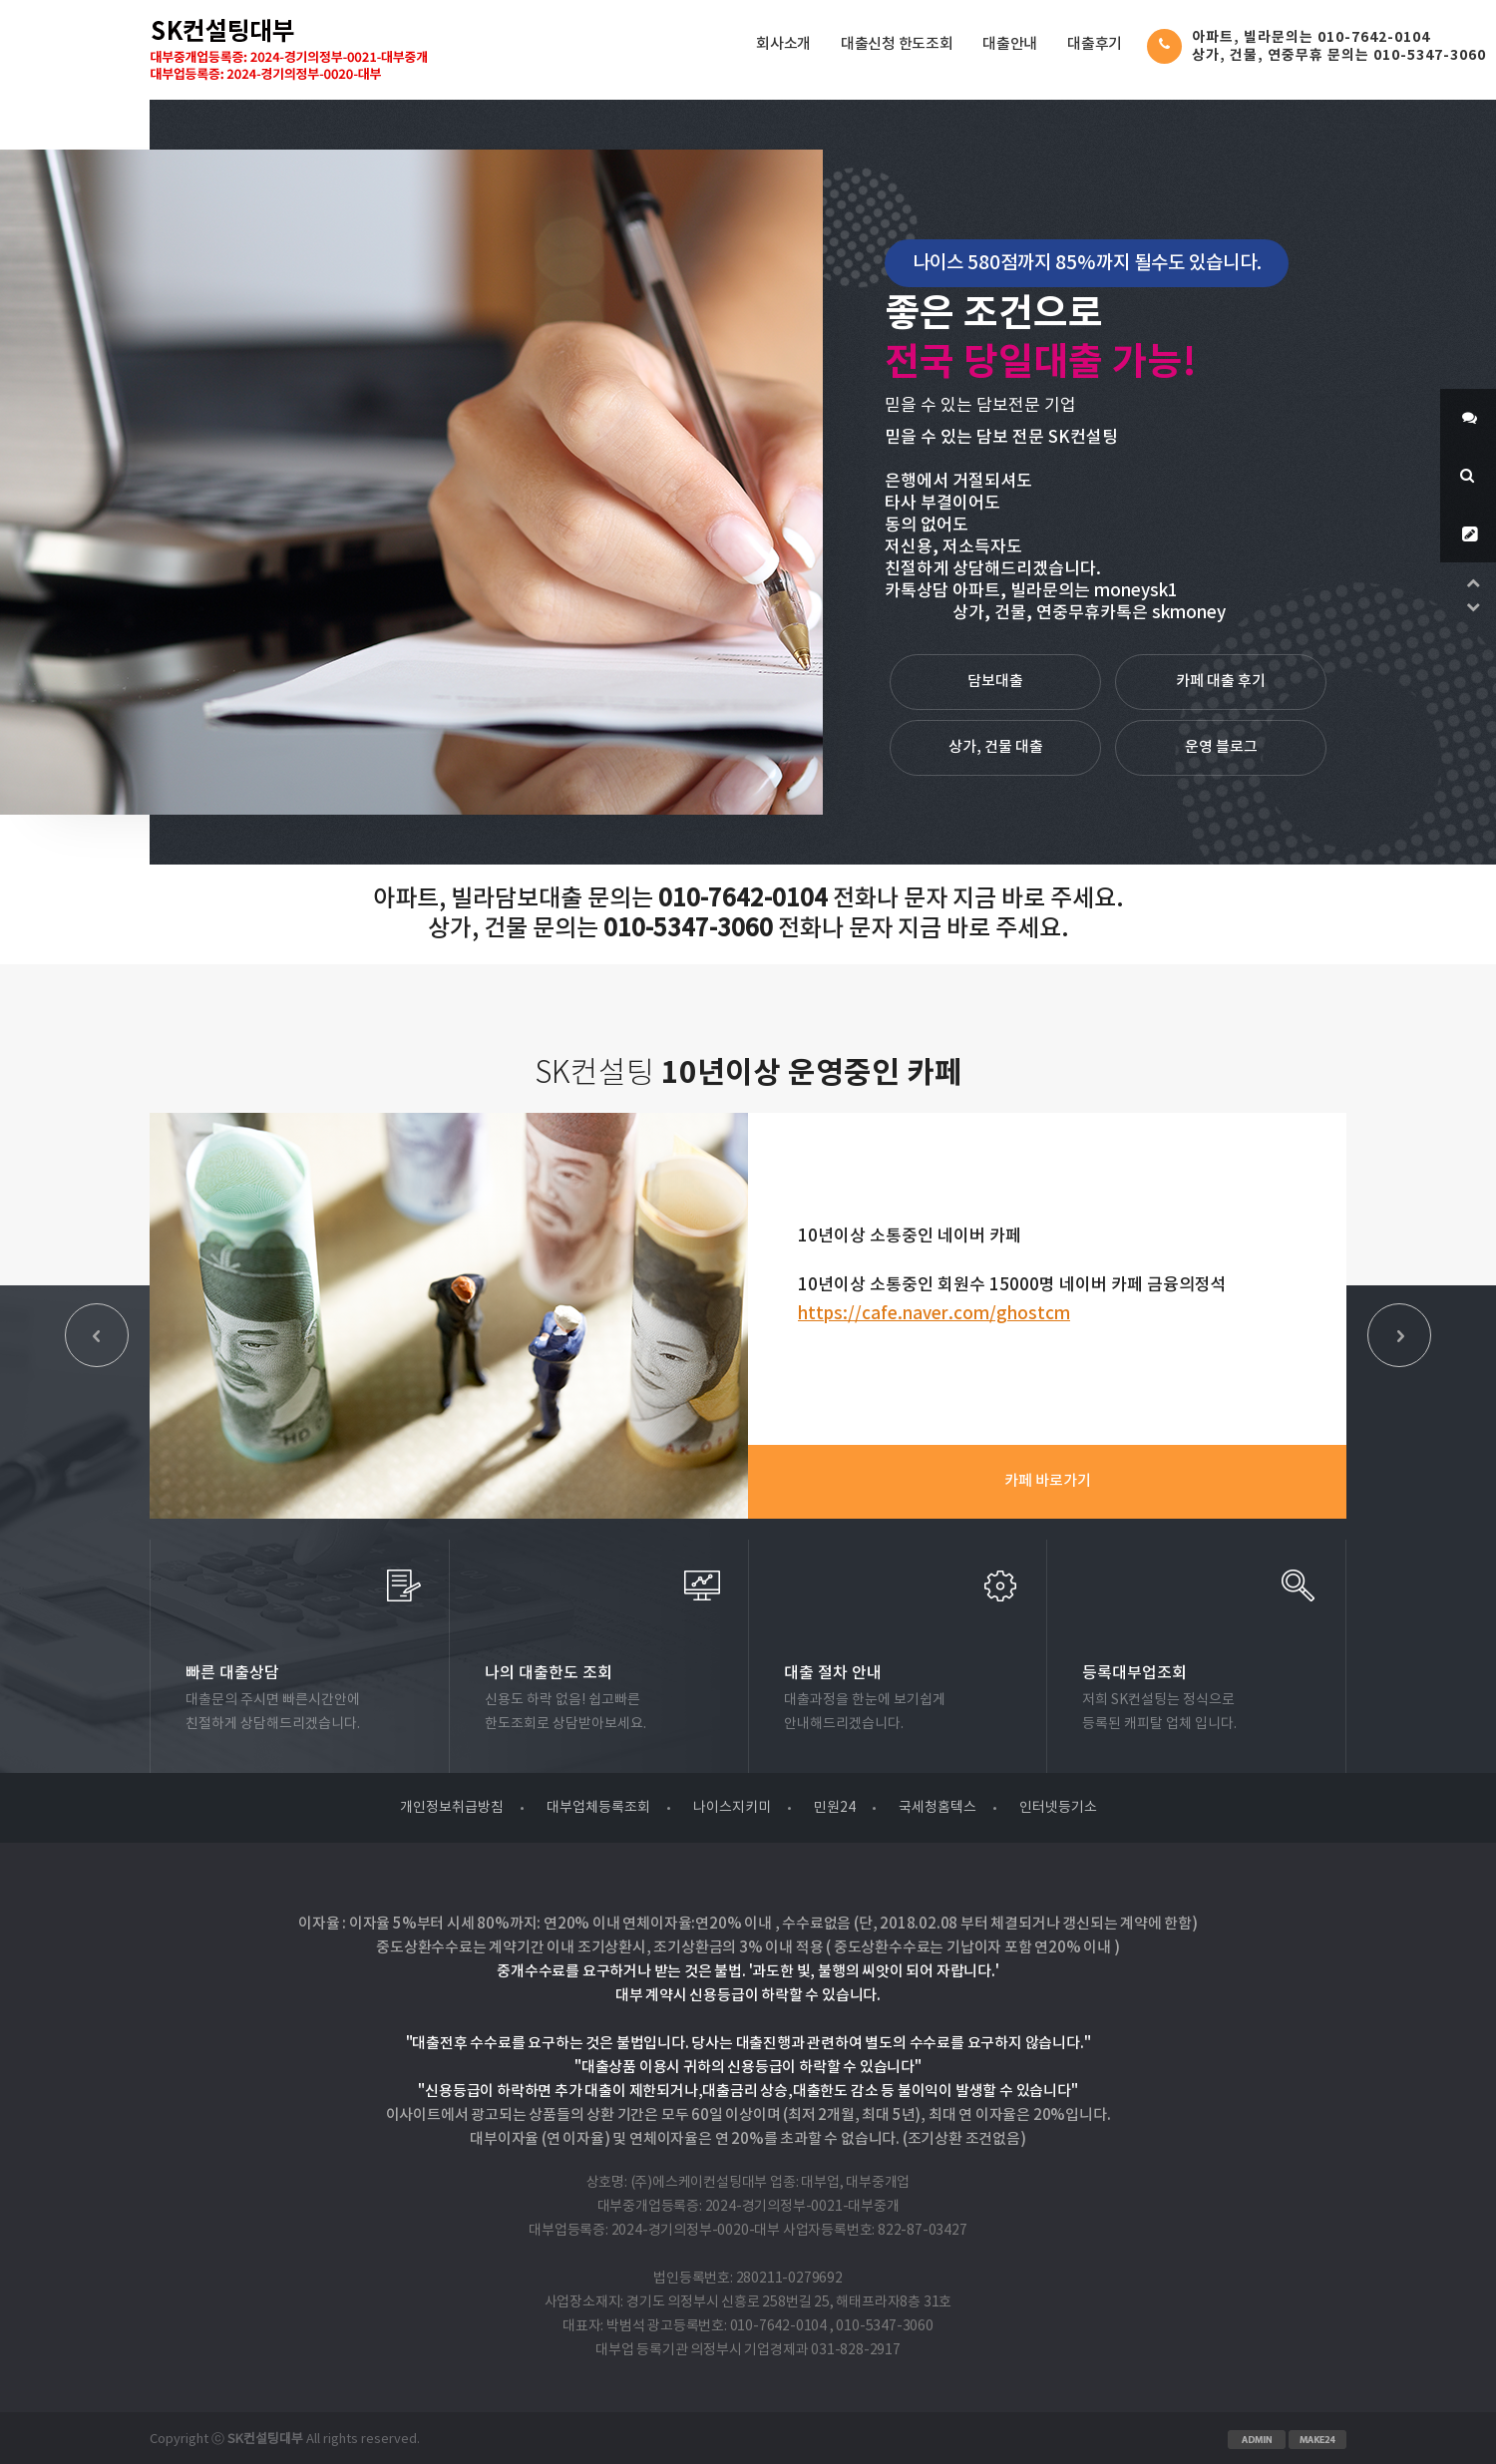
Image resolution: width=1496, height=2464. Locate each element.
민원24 (835, 1808)
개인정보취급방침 (452, 1808)
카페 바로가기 (1047, 1481)
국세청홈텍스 (937, 1808)
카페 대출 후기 (1221, 681)
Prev (97, 1335)
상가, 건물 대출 (995, 747)
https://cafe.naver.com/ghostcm (934, 1314)
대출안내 (1009, 44)
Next (1399, 1335)
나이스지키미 (732, 1808)
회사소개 (783, 44)
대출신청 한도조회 (896, 44)
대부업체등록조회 (598, 1808)
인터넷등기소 (1058, 1808)
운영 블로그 (1221, 747)
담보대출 (995, 681)
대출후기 (1094, 44)
